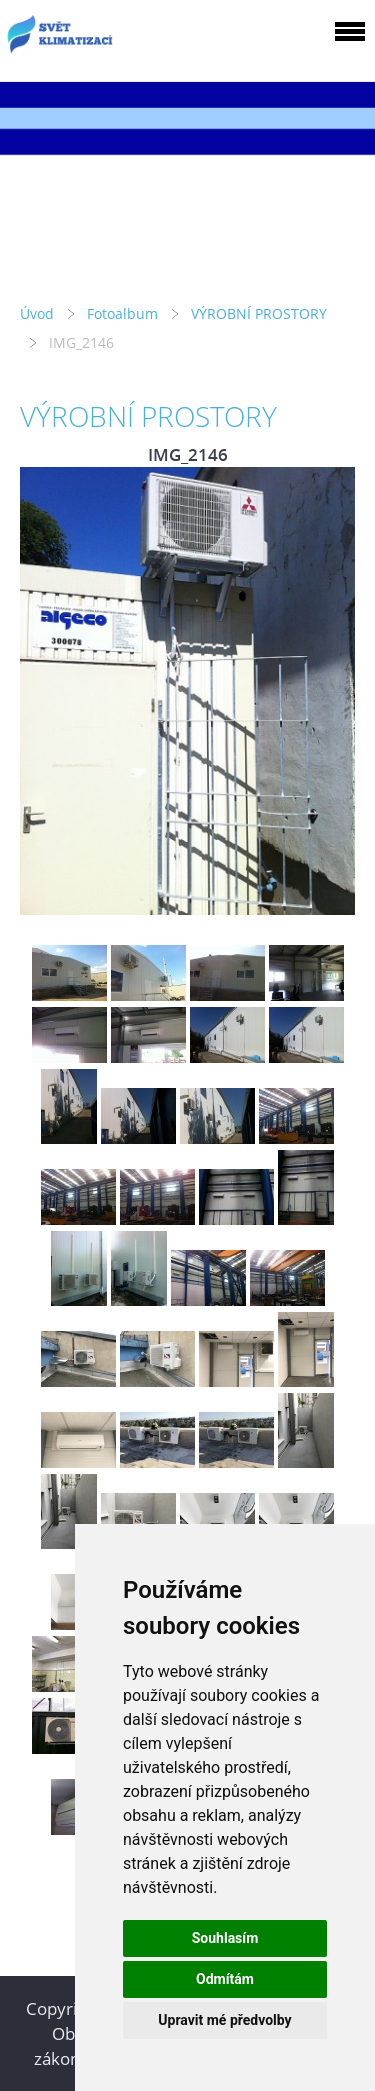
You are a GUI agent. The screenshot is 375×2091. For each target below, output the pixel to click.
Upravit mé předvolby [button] (224, 2020)
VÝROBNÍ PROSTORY (259, 313)
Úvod (37, 313)
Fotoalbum (122, 313)
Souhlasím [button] (225, 1938)
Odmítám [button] (225, 1979)
